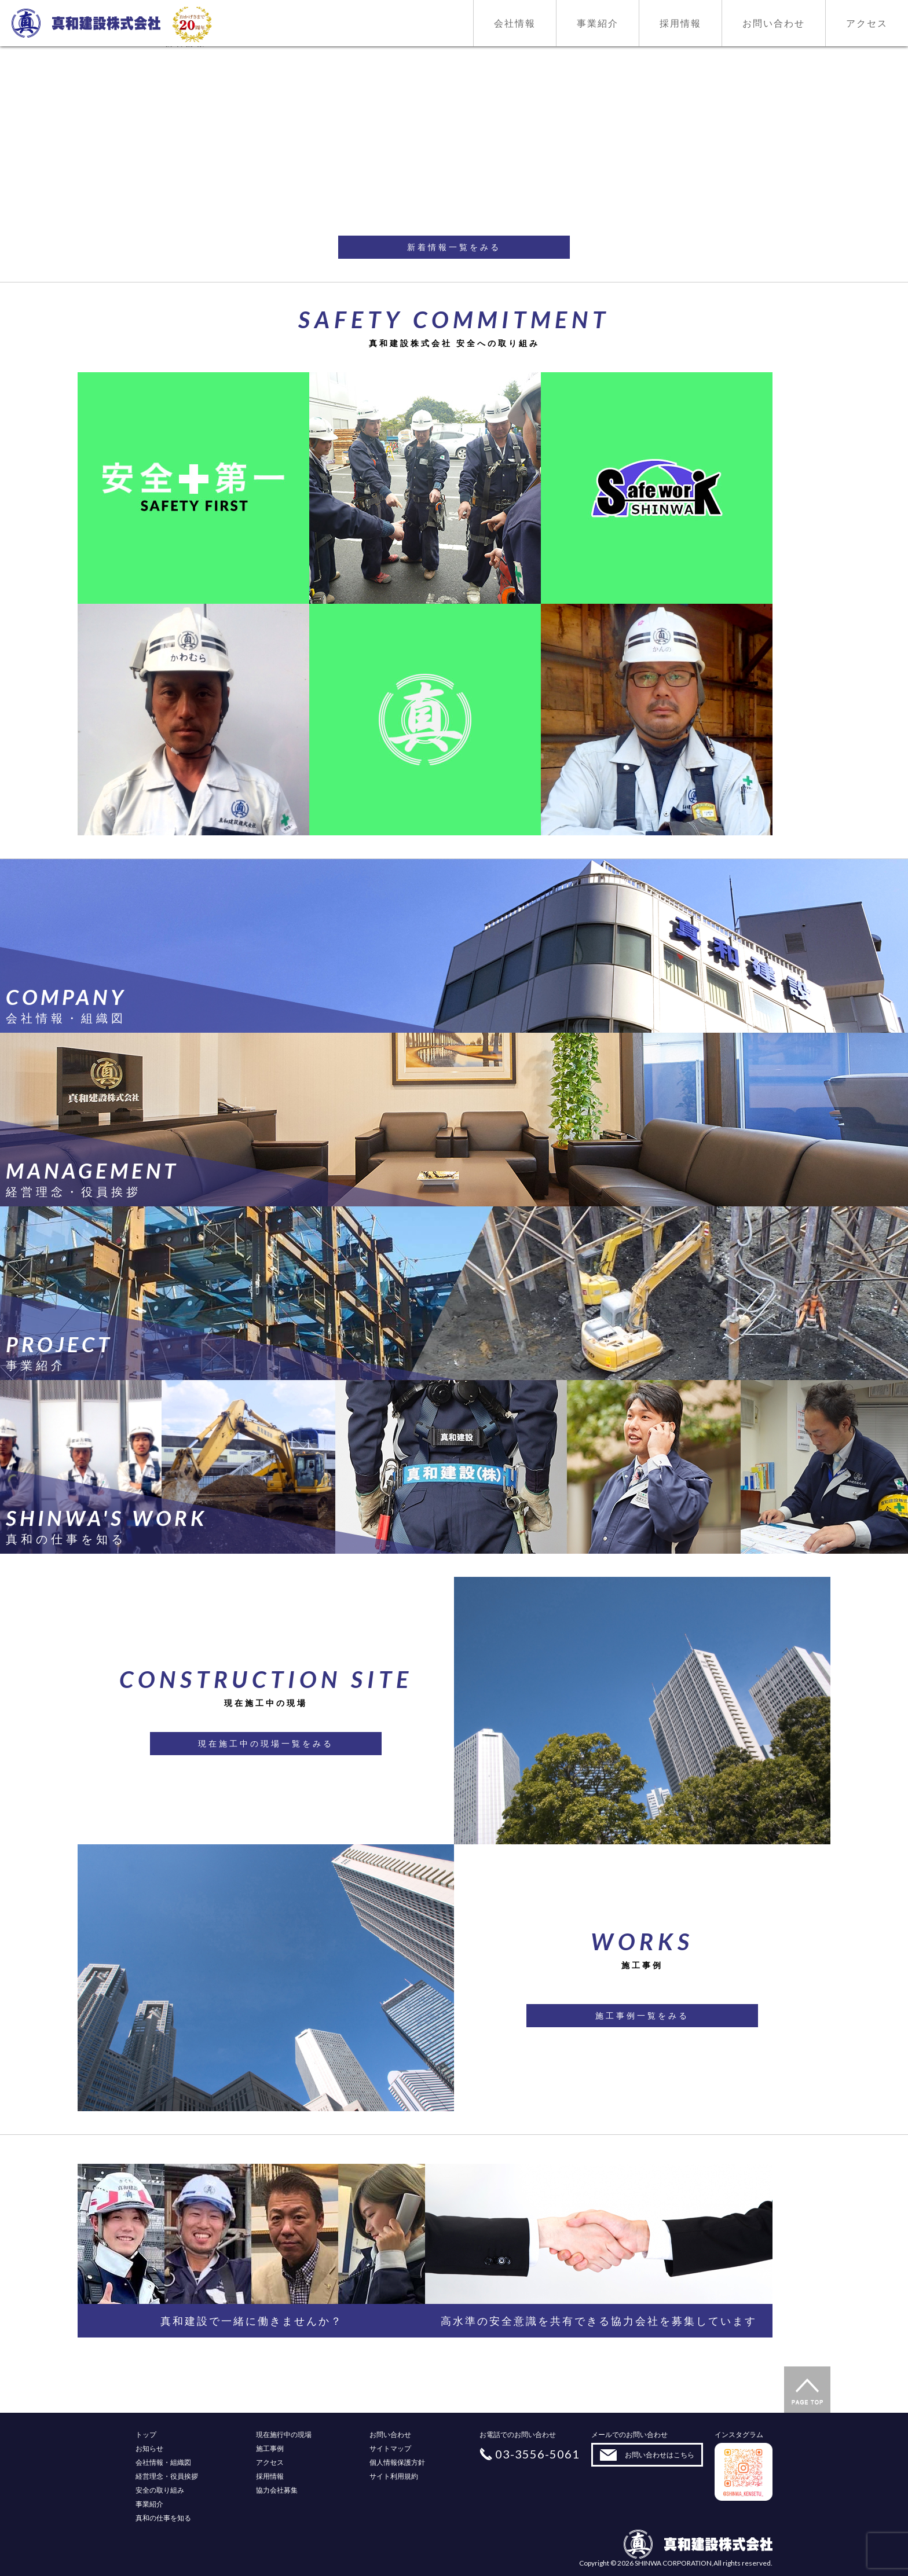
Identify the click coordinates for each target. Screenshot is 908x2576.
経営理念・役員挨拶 (167, 2476)
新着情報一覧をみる (454, 247)
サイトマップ (390, 2448)
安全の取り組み (160, 2490)
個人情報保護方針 (397, 2462)
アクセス (270, 2462)
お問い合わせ (390, 2434)
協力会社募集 (277, 2490)
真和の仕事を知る (163, 2517)
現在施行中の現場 (284, 2434)
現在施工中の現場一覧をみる (266, 1743)
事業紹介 (149, 2504)
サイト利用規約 (393, 2476)
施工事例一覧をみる (642, 2015)
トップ (146, 2434)
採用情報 (270, 2476)
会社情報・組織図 (163, 2462)
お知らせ (149, 2448)
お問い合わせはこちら (659, 2454)
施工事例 (270, 2448)
